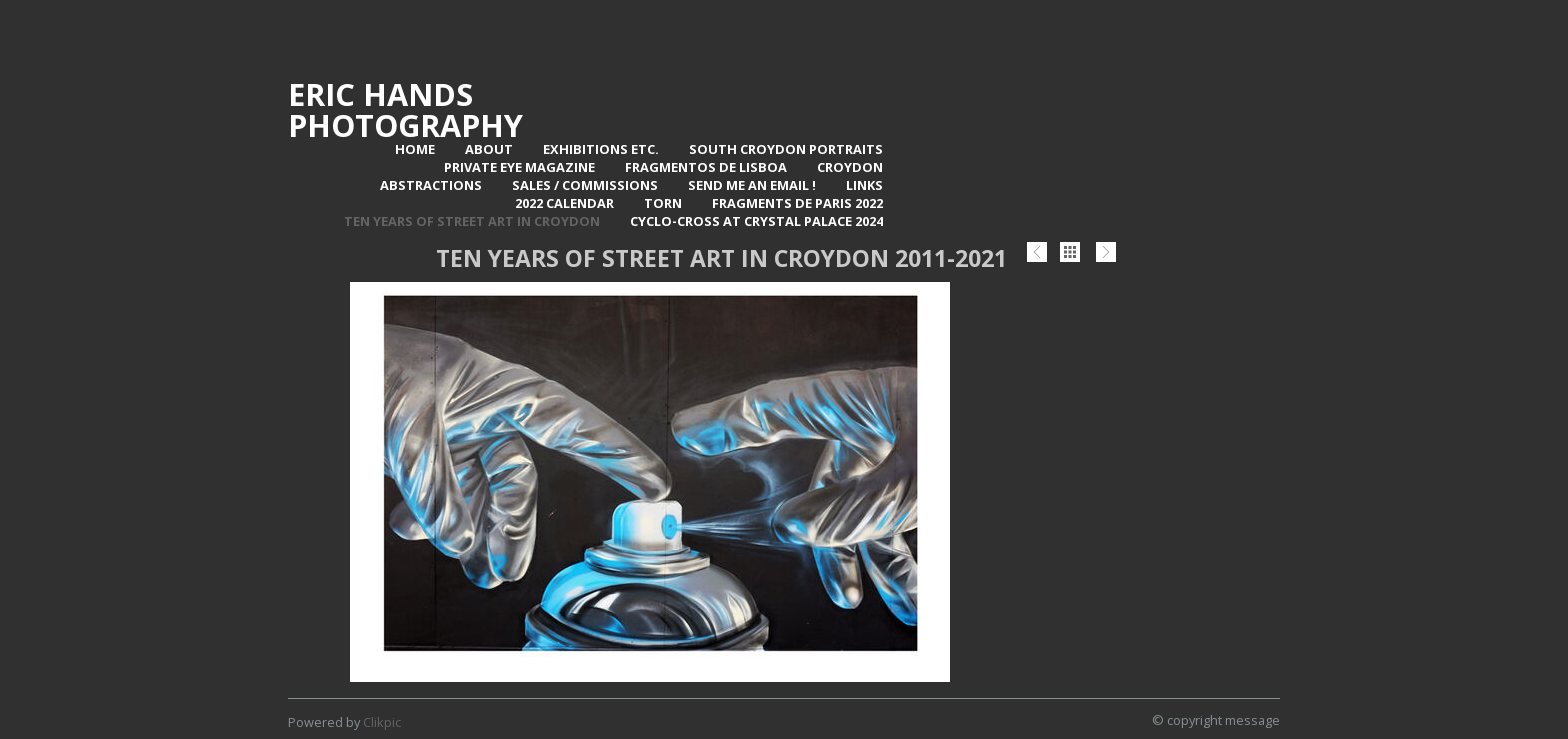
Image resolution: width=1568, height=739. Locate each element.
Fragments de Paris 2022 (797, 203)
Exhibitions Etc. (601, 149)
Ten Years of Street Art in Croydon (472, 221)
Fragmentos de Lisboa (706, 167)
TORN (663, 203)
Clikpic (382, 722)
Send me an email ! (752, 185)
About (489, 149)
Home (415, 149)
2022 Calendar (564, 203)
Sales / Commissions (585, 185)
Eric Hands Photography (405, 109)
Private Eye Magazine (519, 167)
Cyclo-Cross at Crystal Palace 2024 (756, 221)
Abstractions (431, 185)
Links (864, 185)
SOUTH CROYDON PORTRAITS (786, 149)
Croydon (850, 167)
